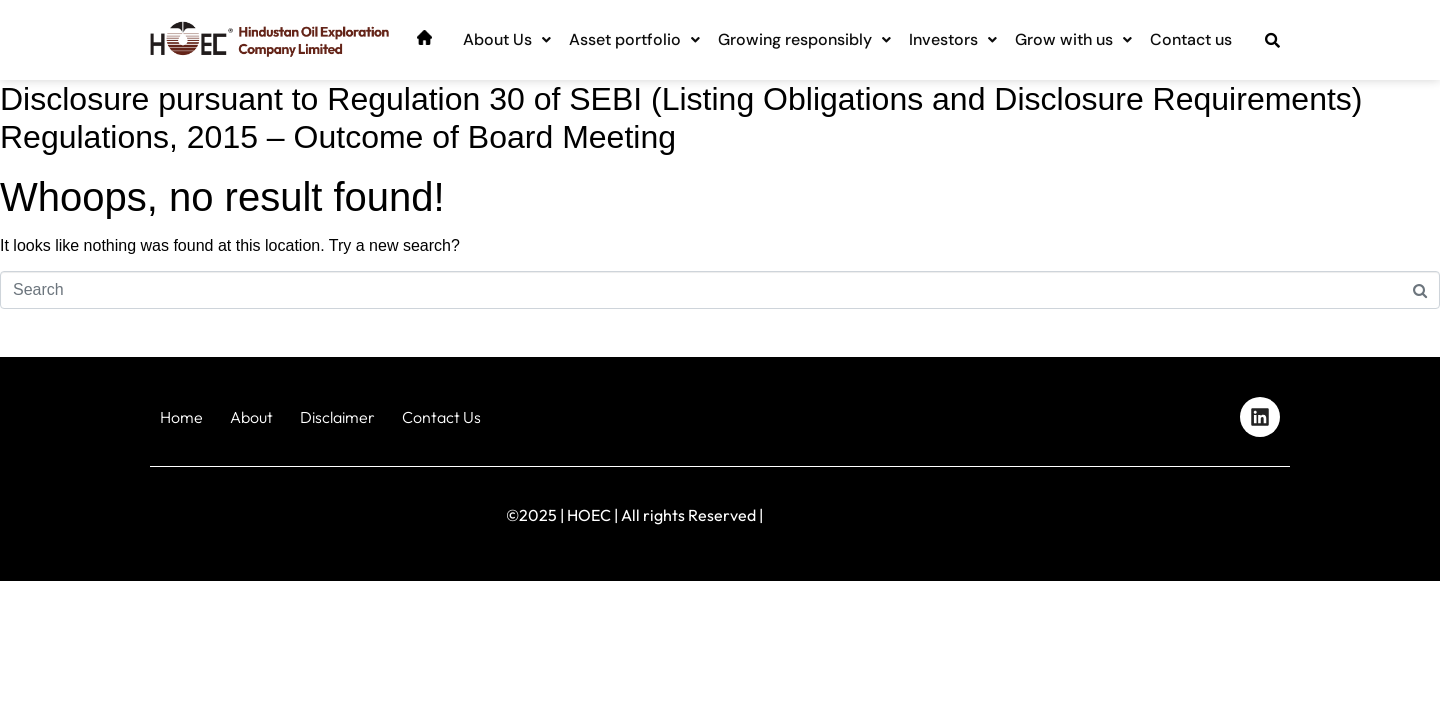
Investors (953, 39)
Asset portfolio (634, 39)
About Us (507, 39)
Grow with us (1073, 39)
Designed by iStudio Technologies (1204, 510)
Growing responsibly (804, 39)
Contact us (1191, 39)
